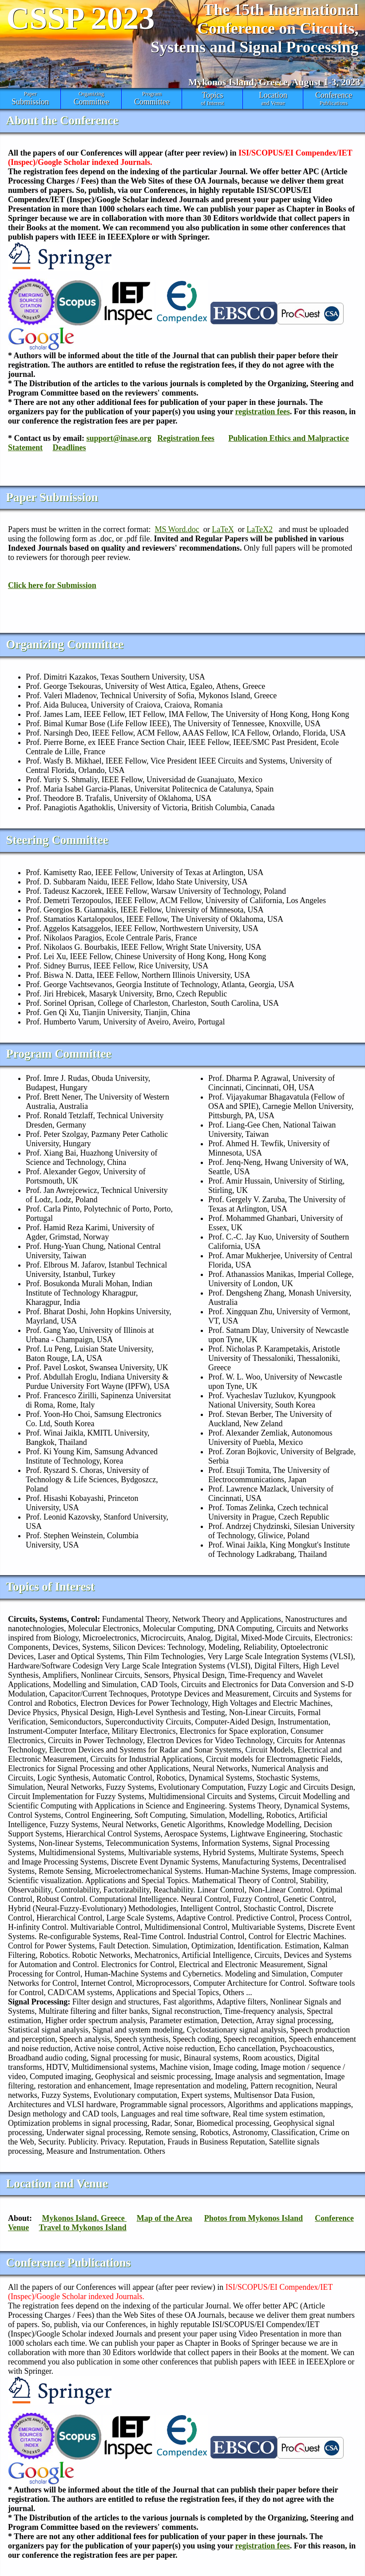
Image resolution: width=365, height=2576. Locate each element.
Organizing (91, 99)
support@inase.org (119, 438)
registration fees (262, 411)
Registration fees (185, 438)
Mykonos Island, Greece (84, 2218)
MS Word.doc (177, 529)
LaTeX (223, 529)
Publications (333, 98)
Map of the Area (164, 2218)
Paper (30, 99)
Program (152, 99)
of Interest (212, 98)
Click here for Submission (52, 585)
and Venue (273, 98)
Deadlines (69, 447)
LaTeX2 (259, 529)
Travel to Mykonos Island (83, 2227)
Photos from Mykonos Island (253, 2218)
